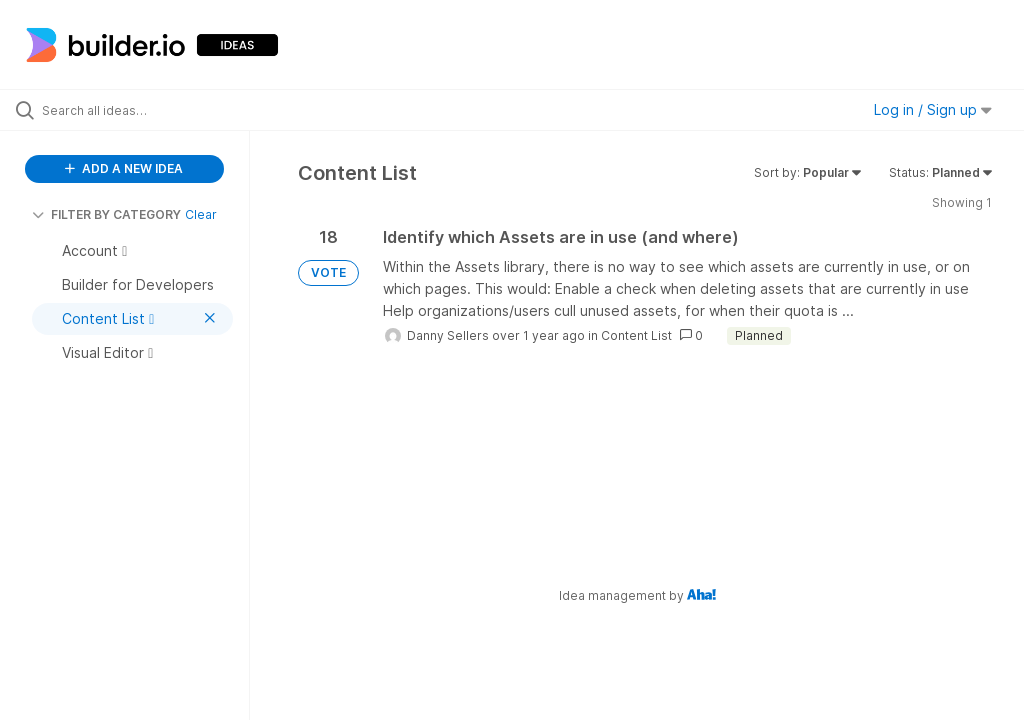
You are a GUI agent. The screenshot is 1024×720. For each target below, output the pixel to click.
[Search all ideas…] (135, 110)
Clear (201, 214)
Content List (636, 335)
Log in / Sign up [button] (933, 109)
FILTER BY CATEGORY (106, 214)
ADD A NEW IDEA (124, 168)
